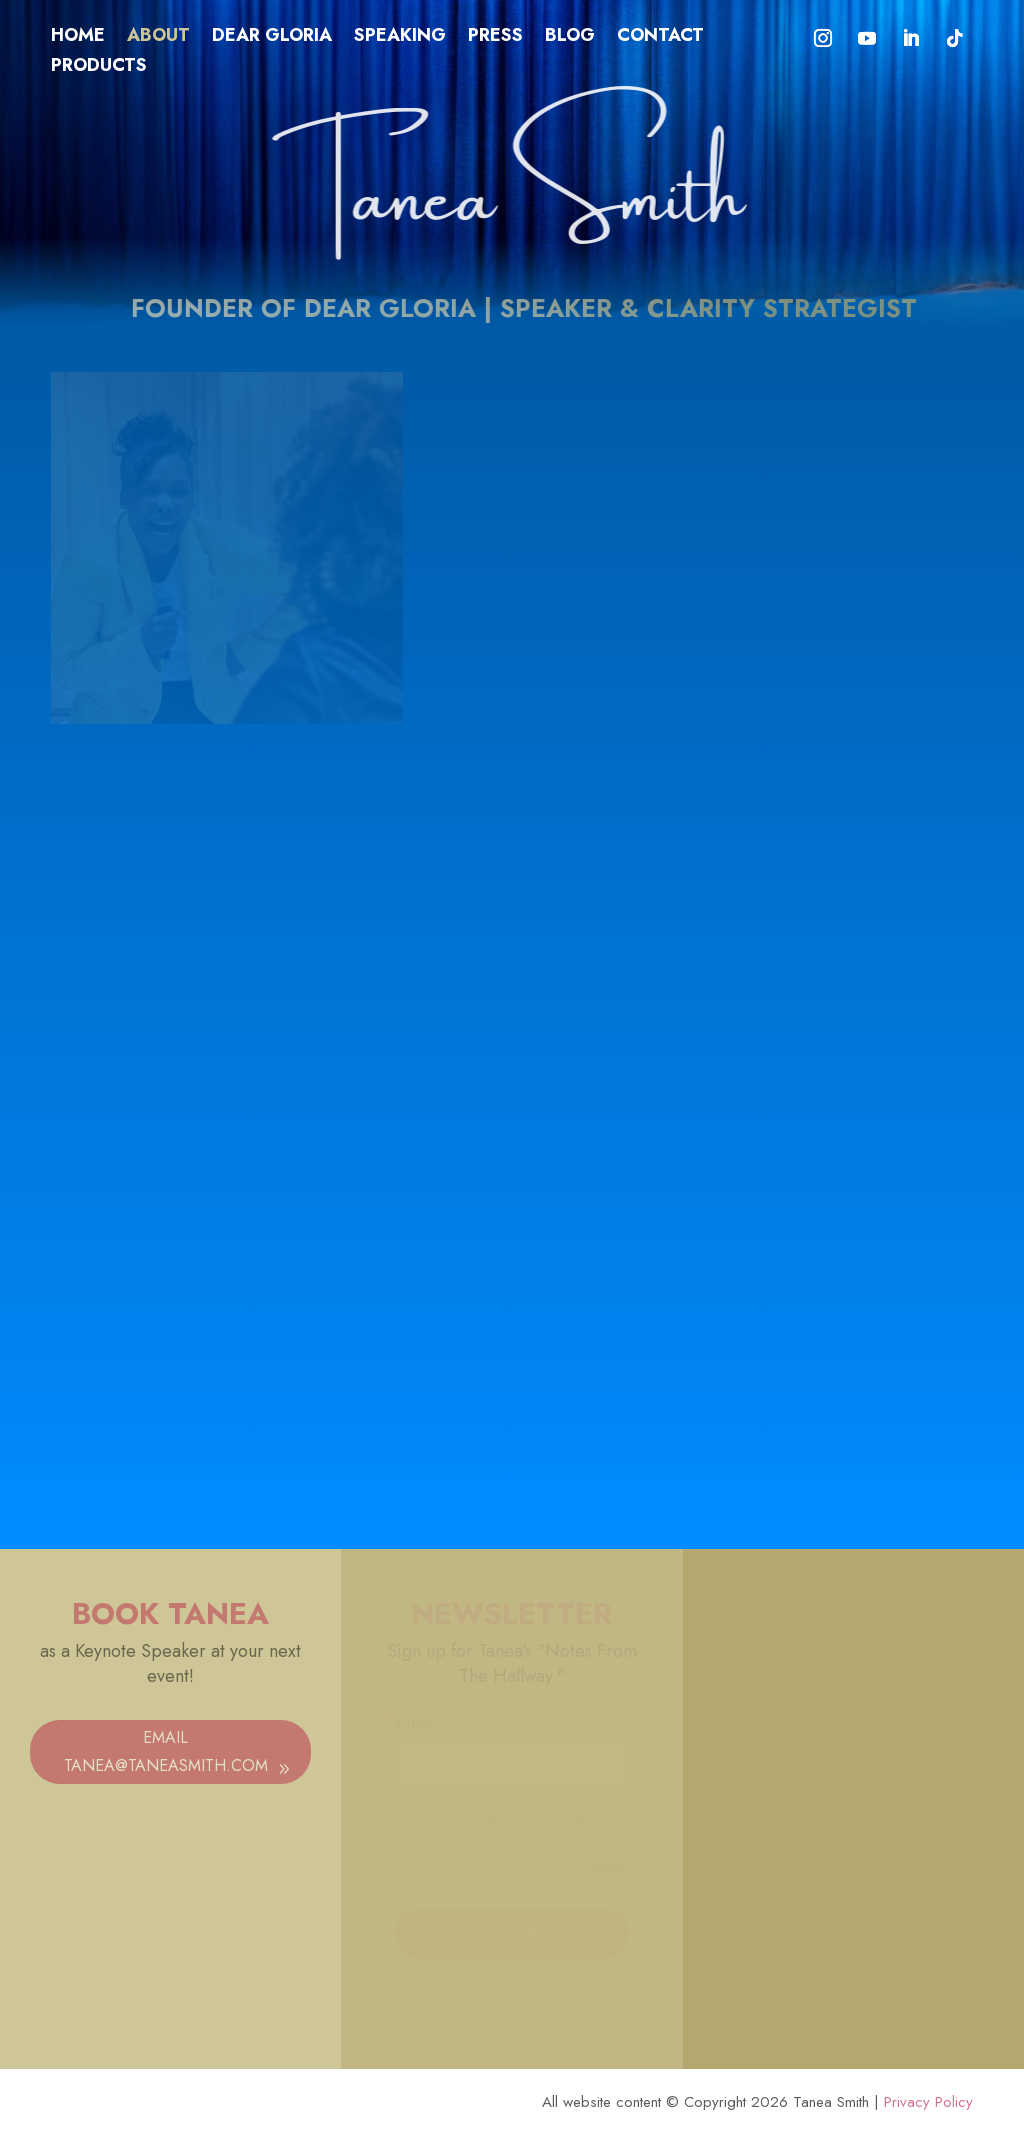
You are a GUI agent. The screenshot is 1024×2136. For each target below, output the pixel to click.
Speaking (400, 38)
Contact (660, 38)
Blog (570, 38)
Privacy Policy (928, 2102)
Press (495, 38)
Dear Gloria (272, 38)
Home (78, 38)
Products (99, 68)
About (158, 38)
